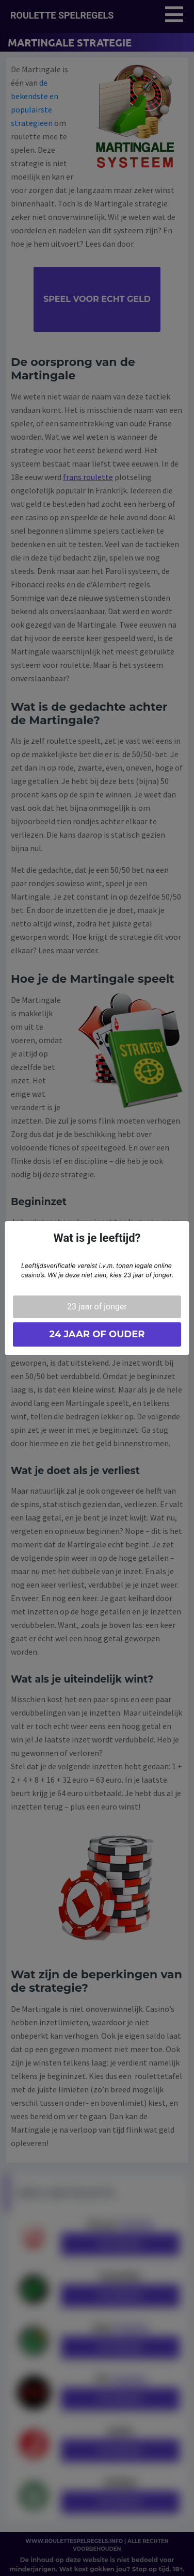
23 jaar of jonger (97, 1306)
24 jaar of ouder (96, 1334)
